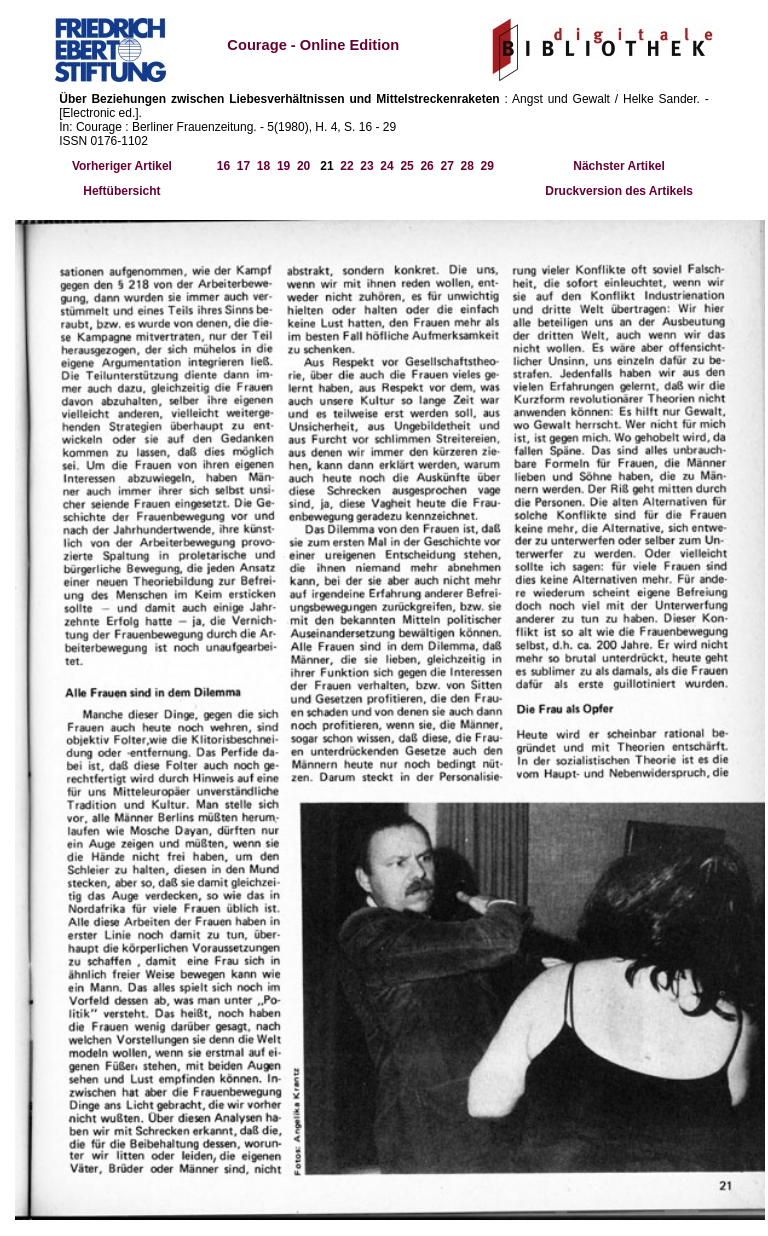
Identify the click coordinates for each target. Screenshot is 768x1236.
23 (366, 166)
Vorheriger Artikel (122, 166)
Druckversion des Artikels (619, 191)
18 (263, 166)
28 (466, 166)
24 (386, 166)
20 (303, 166)
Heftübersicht (121, 191)
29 (487, 166)
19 (283, 166)
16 (223, 166)
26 (426, 166)
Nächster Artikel (619, 166)
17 (243, 166)
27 (446, 166)
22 (346, 166)
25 (406, 166)
